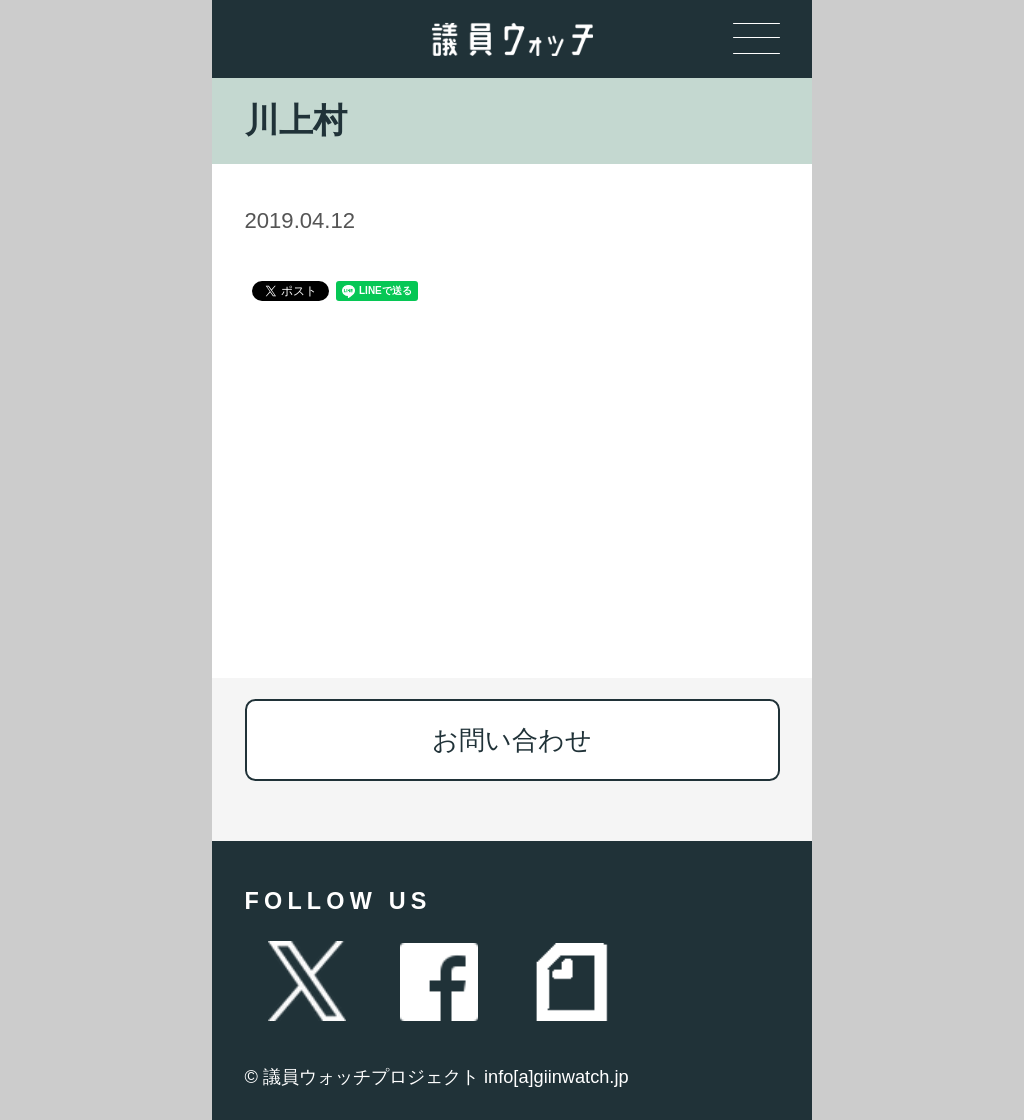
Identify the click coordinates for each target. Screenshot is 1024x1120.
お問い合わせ (512, 740)
